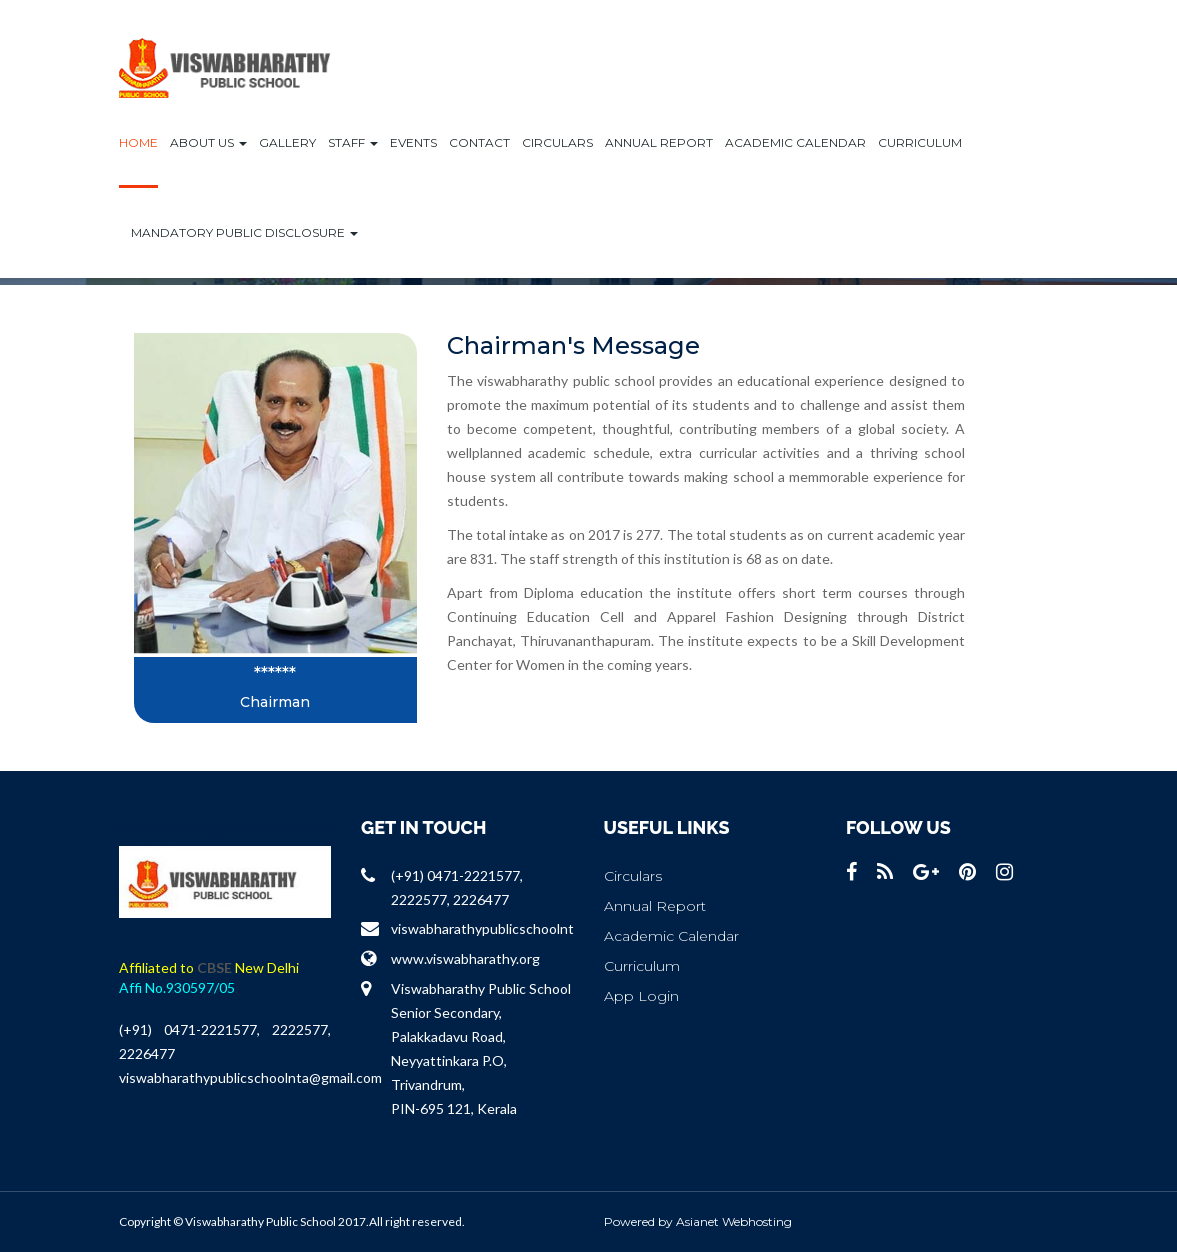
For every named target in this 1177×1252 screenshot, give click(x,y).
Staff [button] (353, 142)
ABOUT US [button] (208, 142)
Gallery (287, 142)
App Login (641, 996)
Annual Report (659, 142)
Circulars (557, 142)
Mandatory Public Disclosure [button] (244, 232)
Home (138, 142)
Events (413, 142)
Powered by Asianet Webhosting (698, 1221)
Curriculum (920, 142)
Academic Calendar (795, 142)
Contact (479, 142)
